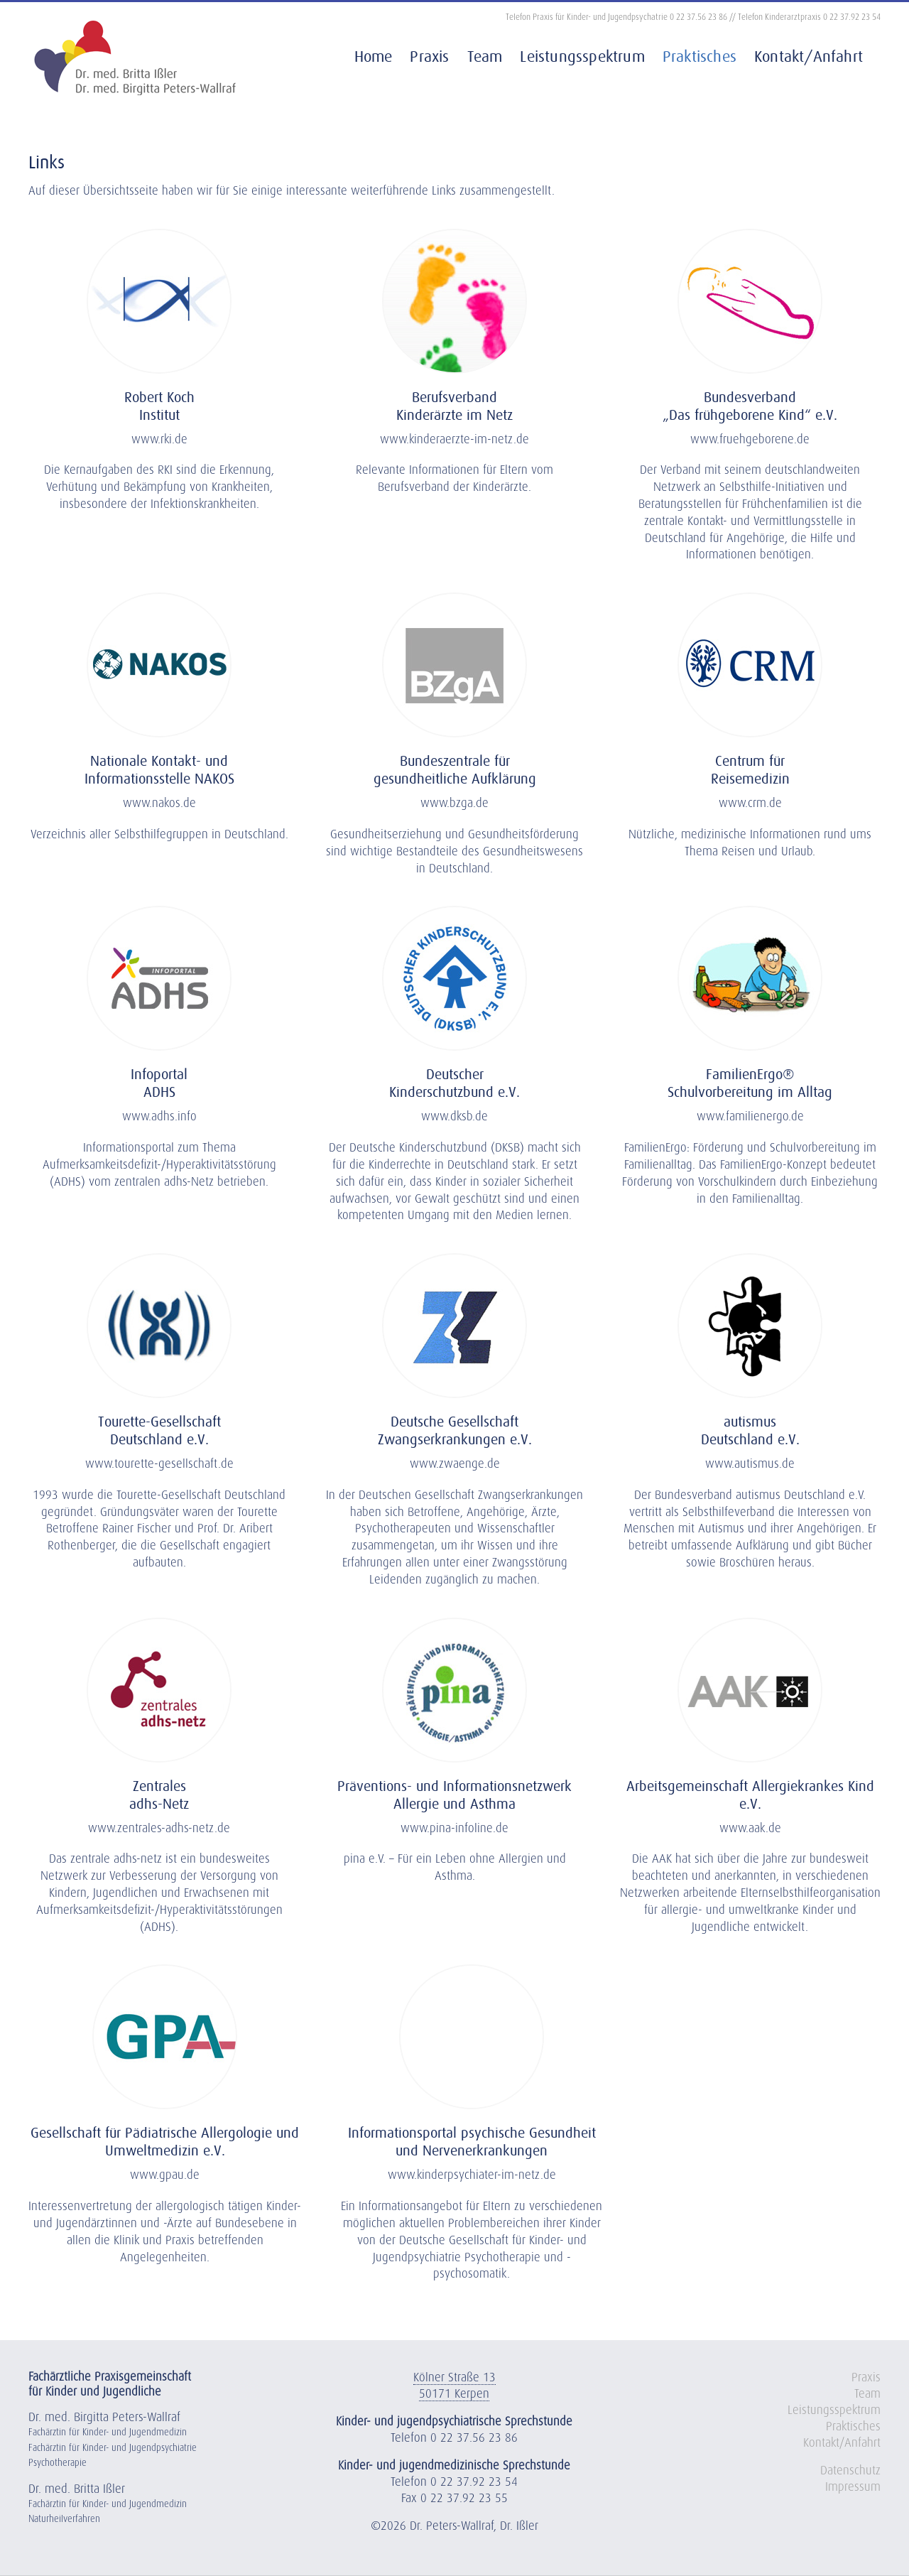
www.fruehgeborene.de (750, 440)
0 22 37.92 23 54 (852, 17)
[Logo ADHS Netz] (159, 1625)
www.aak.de (750, 1829)
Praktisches (853, 2427)
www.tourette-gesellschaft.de (159, 1465)
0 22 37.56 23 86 (698, 17)
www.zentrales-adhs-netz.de (159, 1829)
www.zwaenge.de (455, 1465)
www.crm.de (750, 804)
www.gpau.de (165, 2176)
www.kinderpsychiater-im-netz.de (472, 2176)
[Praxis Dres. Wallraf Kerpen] (159, 236)
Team (867, 2394)
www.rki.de (159, 440)
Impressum (853, 2488)
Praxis (866, 2378)
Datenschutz (850, 2471)
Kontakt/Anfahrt (842, 2443)
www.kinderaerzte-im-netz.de (454, 440)
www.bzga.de (454, 804)
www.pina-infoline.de (454, 1829)
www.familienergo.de (750, 1117)
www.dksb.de (454, 1117)
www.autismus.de (750, 1465)
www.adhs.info (159, 1117)
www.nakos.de (159, 804)
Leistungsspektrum (834, 2411)
